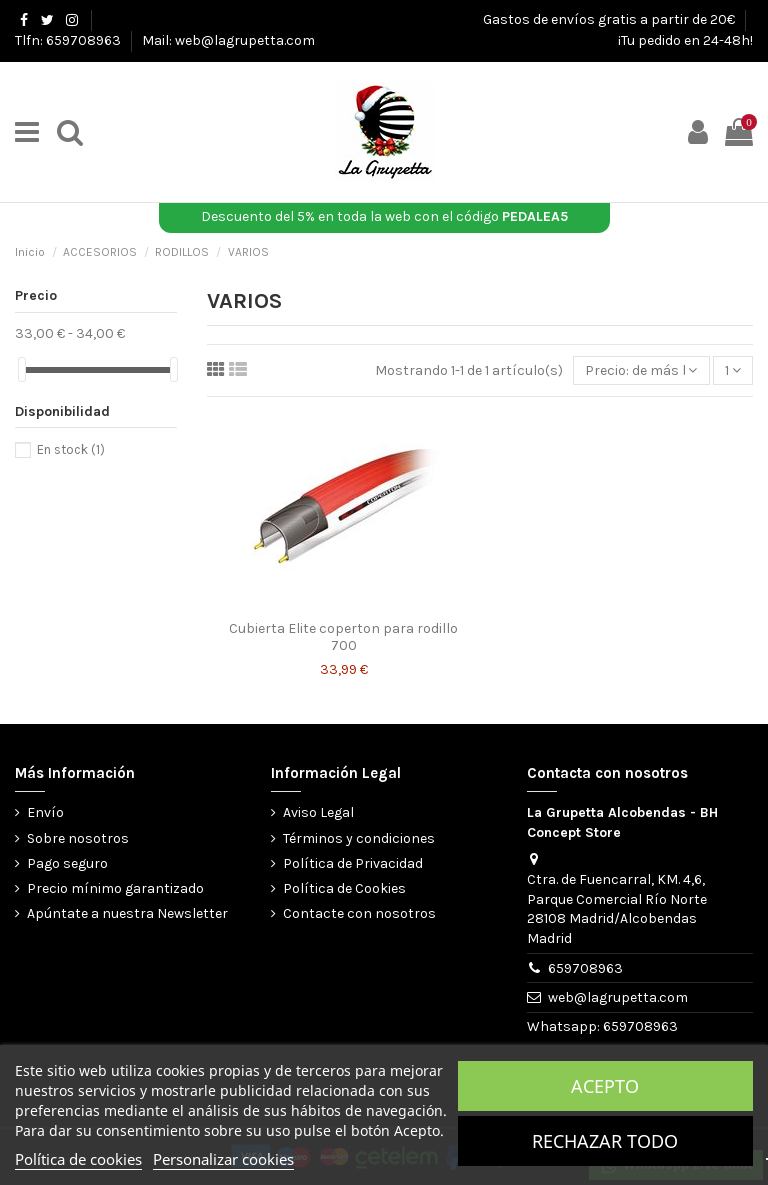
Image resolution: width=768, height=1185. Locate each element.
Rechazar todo (605, 1141)
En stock (71, 449)
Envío (45, 812)
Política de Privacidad (353, 863)
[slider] (22, 369)
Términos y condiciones (359, 838)
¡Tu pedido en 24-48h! (685, 40)
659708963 (585, 968)
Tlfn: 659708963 (69, 40)
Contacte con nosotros (359, 913)
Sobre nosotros (78, 838)
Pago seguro (67, 863)
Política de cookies (78, 1159)
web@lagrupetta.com (618, 997)
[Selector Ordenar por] (641, 370)
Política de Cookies (344, 888)
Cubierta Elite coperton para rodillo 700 (343, 637)
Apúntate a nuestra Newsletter (127, 913)
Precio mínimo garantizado (115, 888)
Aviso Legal (318, 812)
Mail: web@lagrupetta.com (228, 40)
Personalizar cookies (223, 1159)
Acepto (605, 1086)
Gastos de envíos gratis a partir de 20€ (610, 19)
